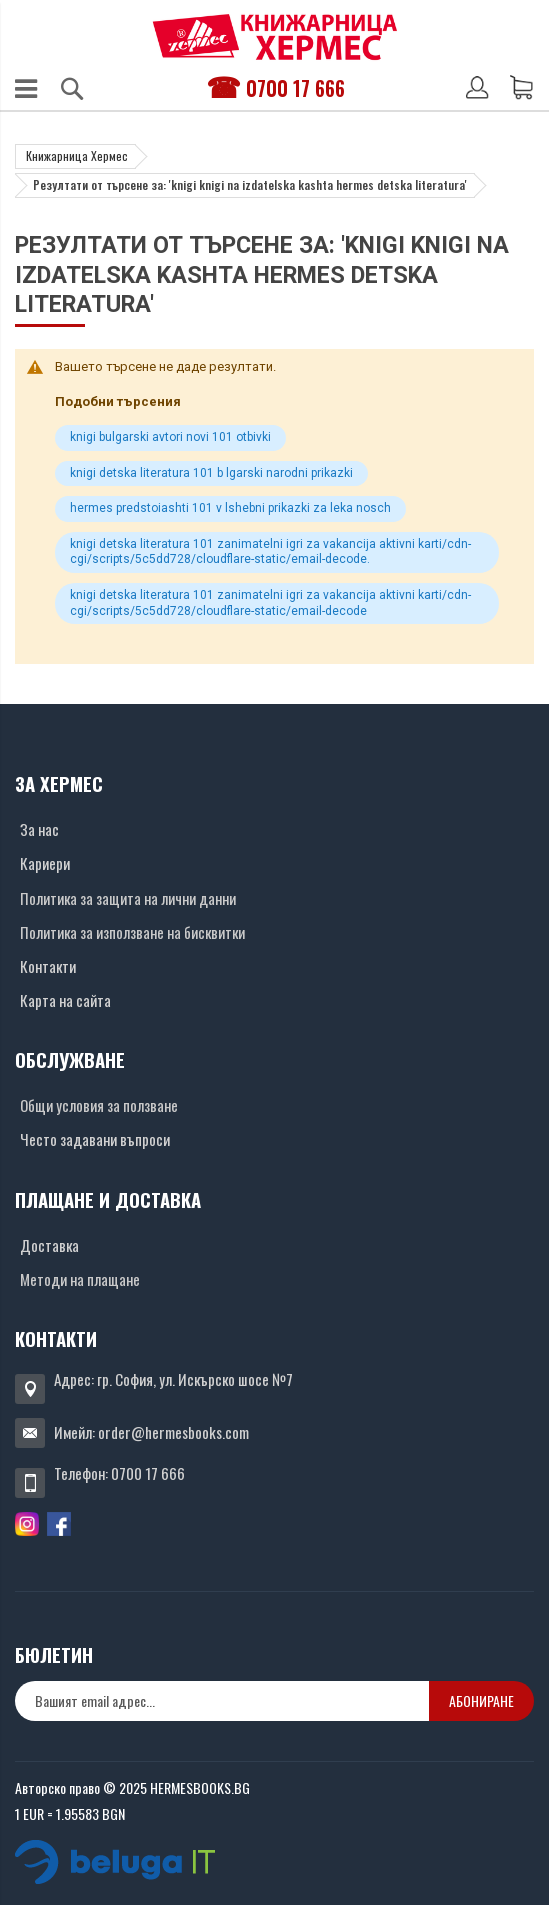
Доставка (49, 1245)
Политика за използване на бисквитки (132, 932)
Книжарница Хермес (77, 155)
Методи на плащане (80, 1279)
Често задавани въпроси (95, 1139)
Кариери (45, 863)
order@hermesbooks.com (173, 1432)
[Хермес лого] (275, 36)
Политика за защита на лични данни (128, 898)
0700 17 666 (295, 88)
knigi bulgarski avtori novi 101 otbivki (170, 437)
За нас (39, 829)
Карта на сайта (65, 1000)
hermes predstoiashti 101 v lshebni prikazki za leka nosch (230, 508)
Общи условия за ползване (99, 1105)
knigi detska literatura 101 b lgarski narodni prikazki (211, 473)
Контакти (48, 966)
